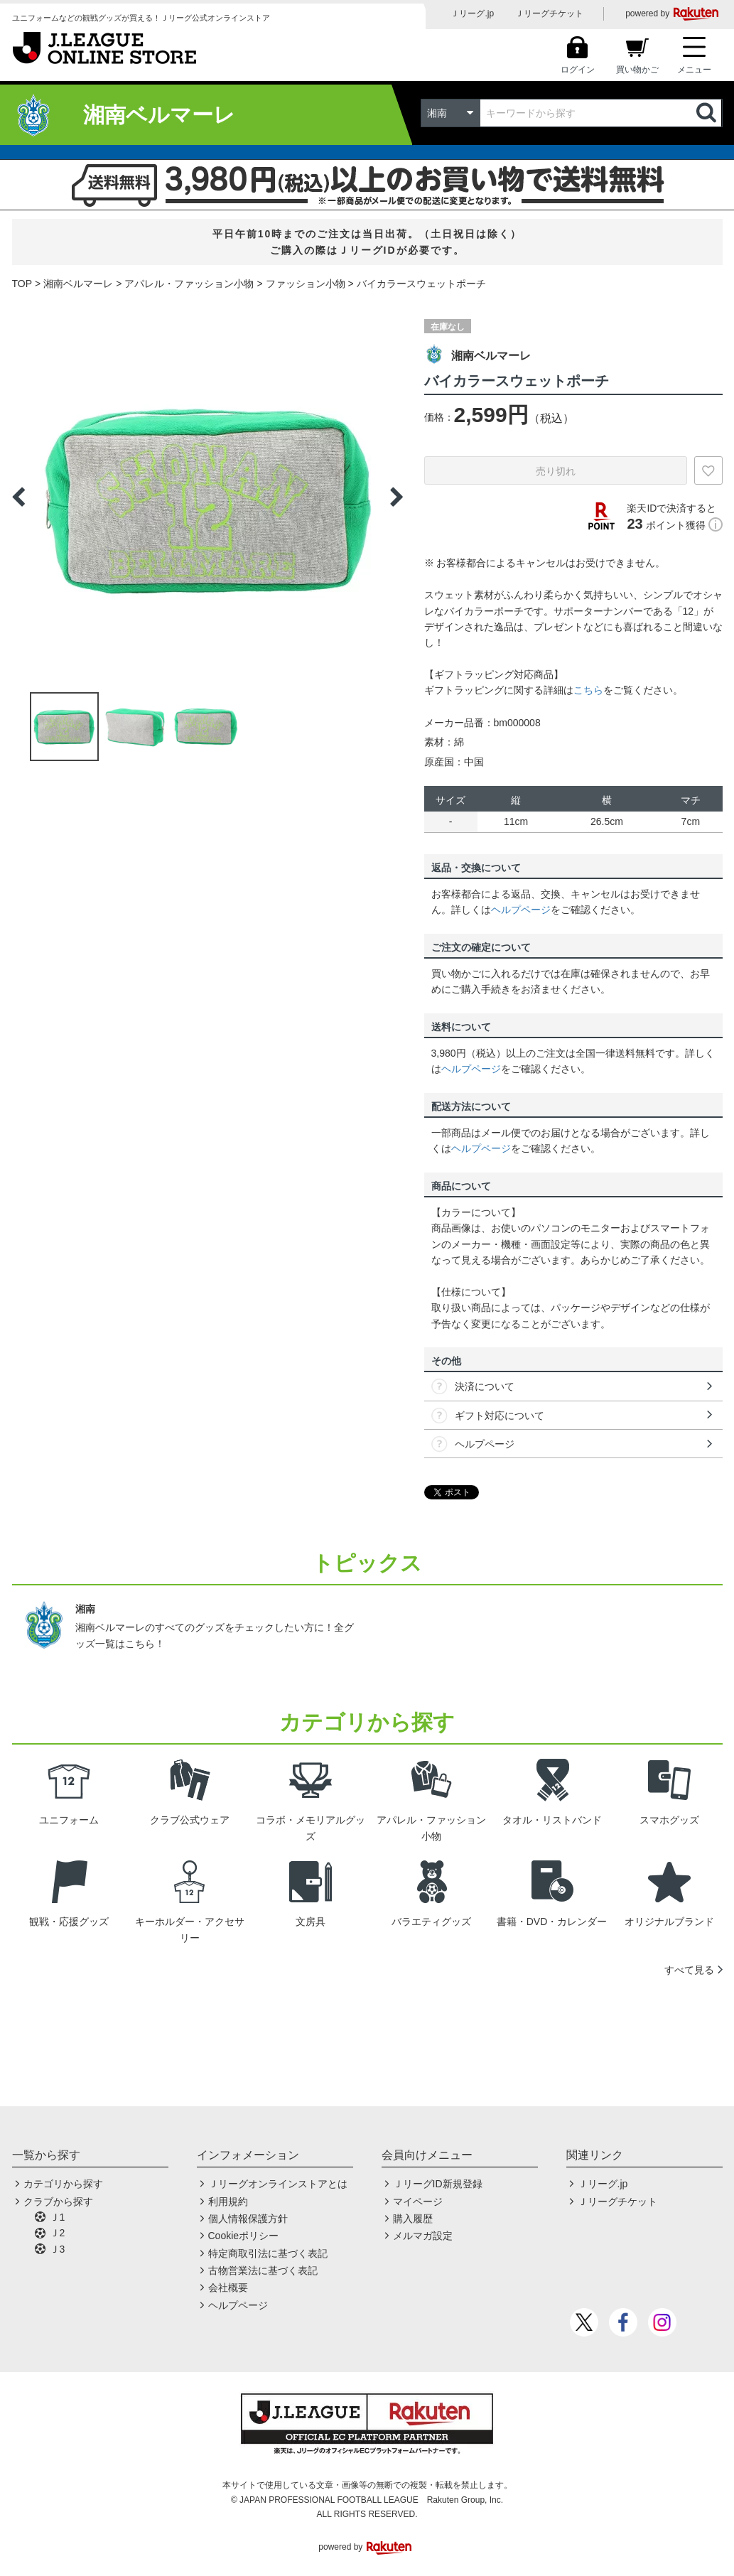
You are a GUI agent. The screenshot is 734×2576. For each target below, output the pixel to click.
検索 (707, 112)
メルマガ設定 (423, 2235)
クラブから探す (58, 2201)
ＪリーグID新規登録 (437, 2183)
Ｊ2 (57, 2232)
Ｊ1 (57, 2217)
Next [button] (396, 497)
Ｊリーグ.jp (472, 13)
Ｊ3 (57, 2249)
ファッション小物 (305, 283)
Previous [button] (18, 497)
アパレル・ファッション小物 (189, 283)
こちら (588, 690)
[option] (207, 496)
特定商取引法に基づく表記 (268, 2253)
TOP (22, 283)
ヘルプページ (521, 909)
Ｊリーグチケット (549, 13)
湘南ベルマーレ (78, 283)
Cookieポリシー (243, 2235)
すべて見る (689, 1970)
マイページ (418, 2201)
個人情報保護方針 (248, 2218)
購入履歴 (413, 2218)
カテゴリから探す (63, 2183)
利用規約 (228, 2201)
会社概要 (228, 2287)
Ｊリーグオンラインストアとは (277, 2183)
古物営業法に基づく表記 (263, 2270)
